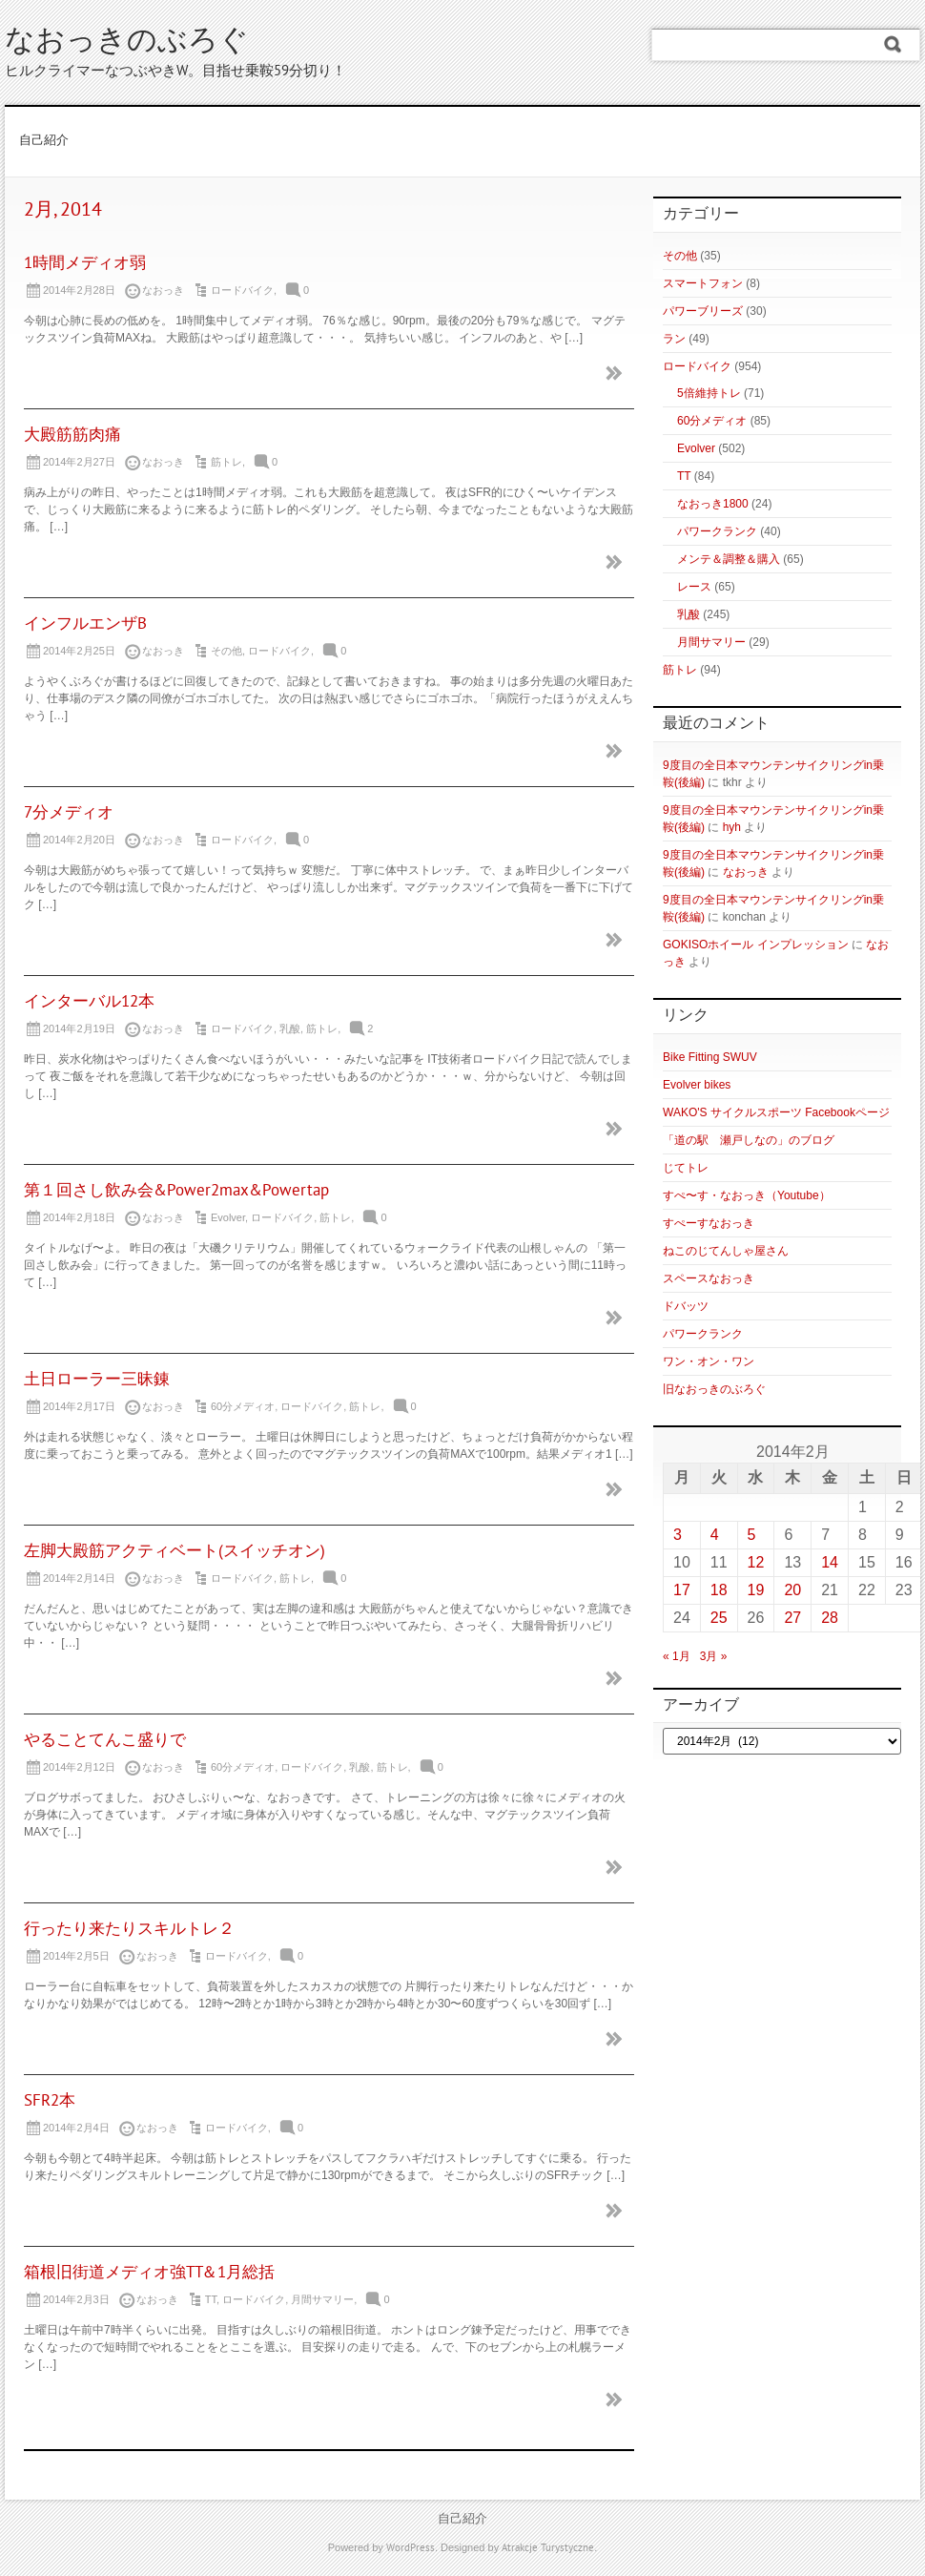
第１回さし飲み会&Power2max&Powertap (176, 1191)
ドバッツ (686, 1306)
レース (694, 586)
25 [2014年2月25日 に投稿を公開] (719, 1618)
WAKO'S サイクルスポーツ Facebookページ (776, 1112)
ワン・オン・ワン (708, 1361)
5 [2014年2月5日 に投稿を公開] (752, 1535)
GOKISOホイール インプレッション (756, 944)
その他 (226, 650)
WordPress (410, 2548)
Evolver (228, 1217)
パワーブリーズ (703, 311)
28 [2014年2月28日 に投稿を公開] (829, 1618)
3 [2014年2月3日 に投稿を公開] (677, 1535)
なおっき (746, 872)
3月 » (714, 1656)
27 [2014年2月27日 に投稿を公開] (792, 1618)
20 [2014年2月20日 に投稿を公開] (792, 1590)
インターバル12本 (89, 1002)
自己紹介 (44, 141)
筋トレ (226, 461)
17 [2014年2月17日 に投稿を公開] (681, 1590)
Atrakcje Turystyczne (548, 2548)
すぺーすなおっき (708, 1223)
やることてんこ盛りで (105, 1741)
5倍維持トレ (709, 393)
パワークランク (717, 531)
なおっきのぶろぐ (127, 42)
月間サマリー (322, 2299)
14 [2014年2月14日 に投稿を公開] (829, 1562)
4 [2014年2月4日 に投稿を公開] (714, 1535)
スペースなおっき (708, 1278)
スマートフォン (703, 283)
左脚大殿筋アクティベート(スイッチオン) (174, 1552)
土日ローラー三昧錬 (97, 1380)
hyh (732, 827)
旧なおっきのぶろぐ (714, 1389)
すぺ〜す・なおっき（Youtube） (747, 1195)
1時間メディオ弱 (85, 264)
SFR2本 (49, 2101)
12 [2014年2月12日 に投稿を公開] (756, 1562)
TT (210, 2299)
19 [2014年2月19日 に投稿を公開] (756, 1590)
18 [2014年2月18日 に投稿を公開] (719, 1590)
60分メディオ (243, 1406)
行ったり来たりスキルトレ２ (129, 1930)
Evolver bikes (696, 1084)
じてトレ (686, 1167)
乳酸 (289, 1028)
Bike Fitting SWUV (710, 1057)
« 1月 (676, 1656)
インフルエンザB (85, 624)
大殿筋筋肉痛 (72, 436)
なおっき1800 (713, 503)
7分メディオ (68, 813)
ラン (674, 338)
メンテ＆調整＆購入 (728, 559)
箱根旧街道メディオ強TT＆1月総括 (149, 2273)
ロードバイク (242, 290)
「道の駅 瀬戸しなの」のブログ (748, 1140)
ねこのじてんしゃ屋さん (726, 1250)
